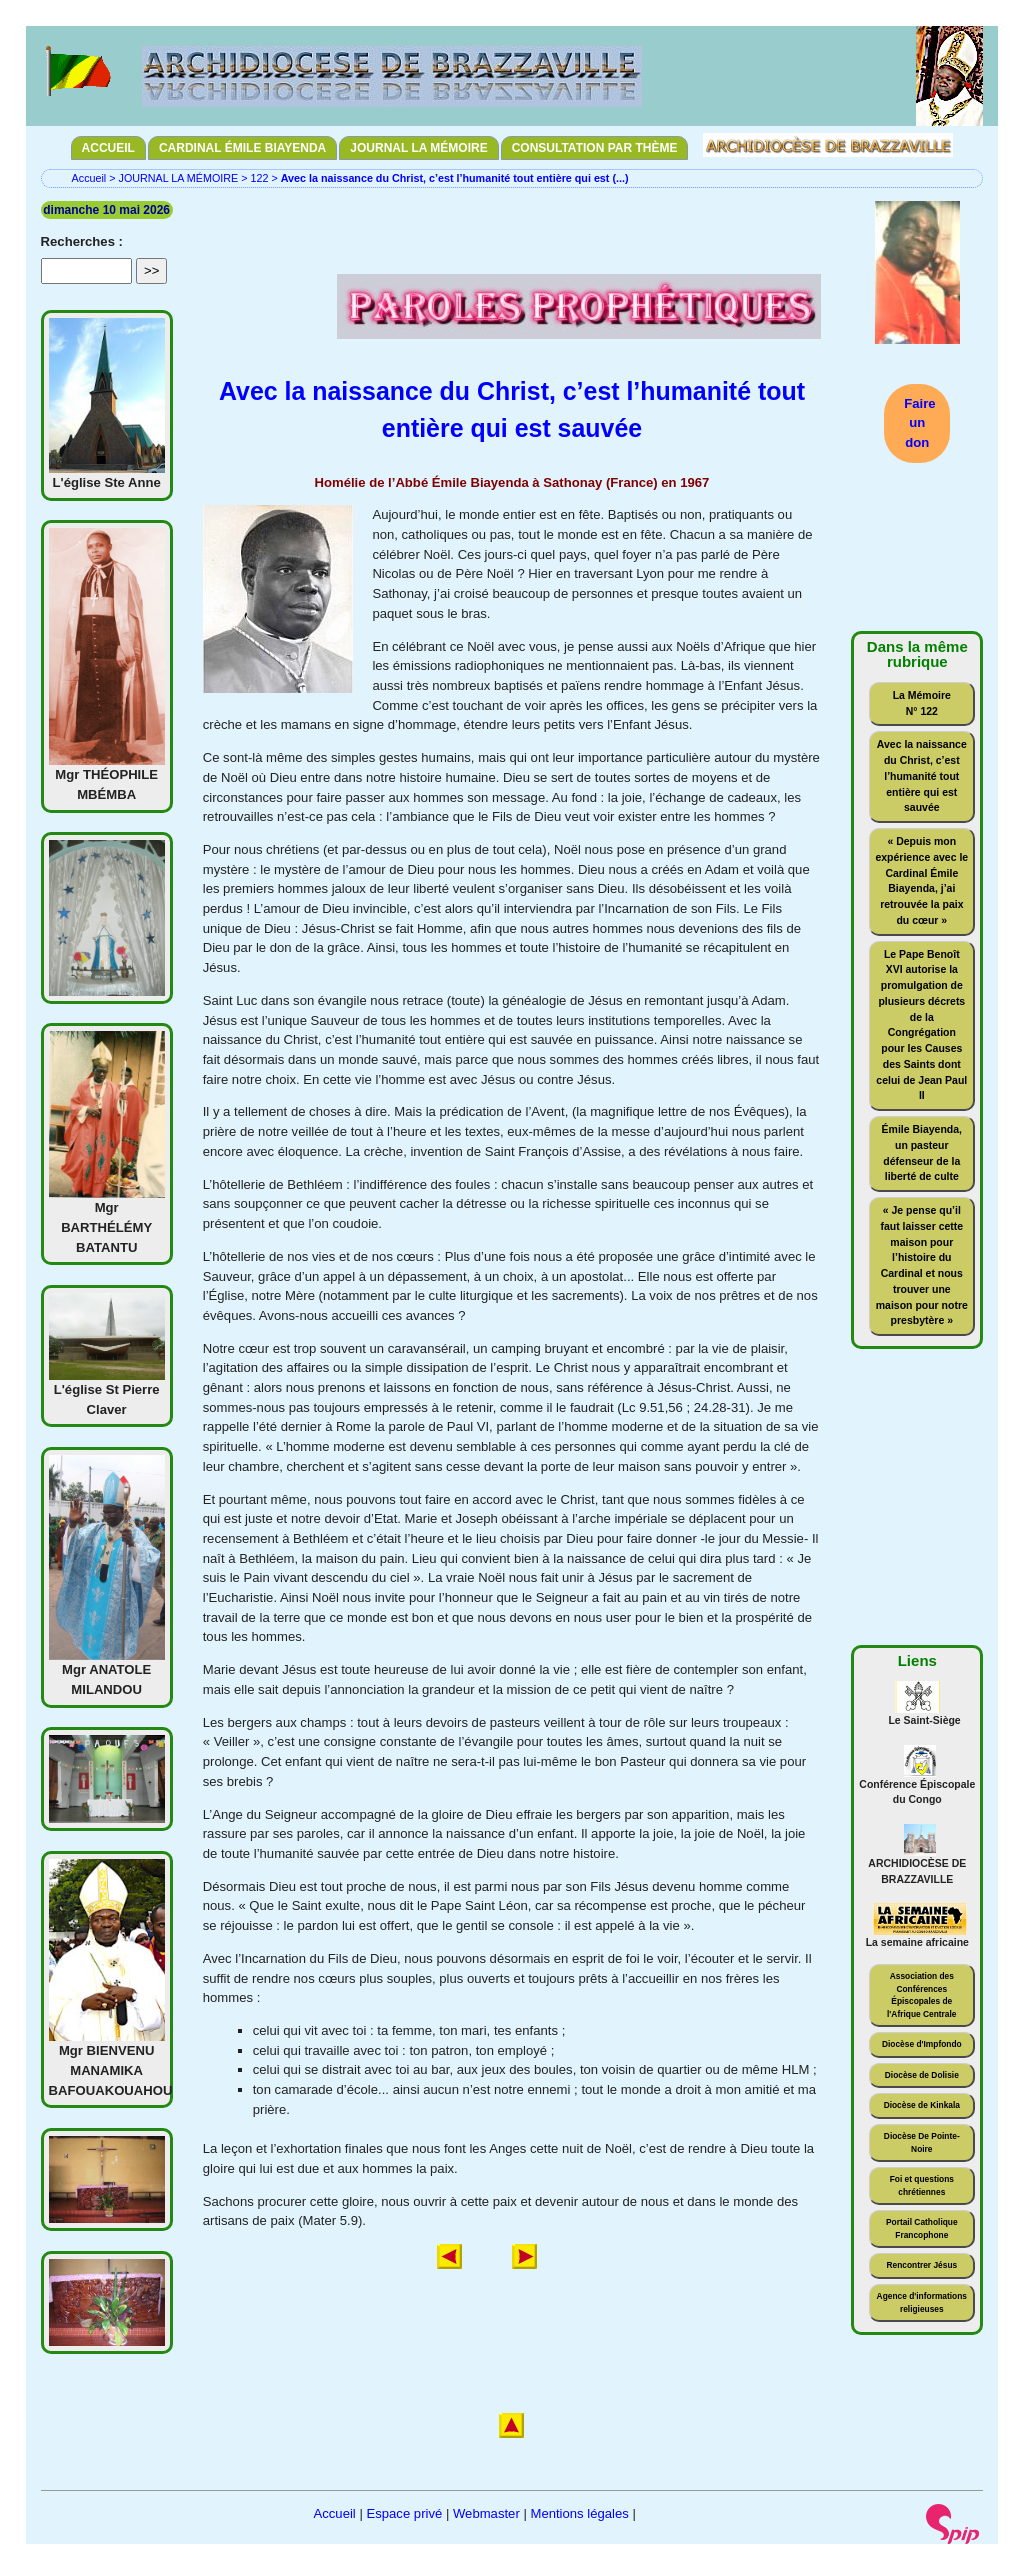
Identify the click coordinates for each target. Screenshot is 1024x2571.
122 (259, 178)
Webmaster (486, 2513)
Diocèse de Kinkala (922, 2105)
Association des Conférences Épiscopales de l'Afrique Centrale (921, 1995)
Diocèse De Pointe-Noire (922, 2142)
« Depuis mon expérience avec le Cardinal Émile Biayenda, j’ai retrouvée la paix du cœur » (921, 881)
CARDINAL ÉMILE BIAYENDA (242, 148)
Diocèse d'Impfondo (922, 2044)
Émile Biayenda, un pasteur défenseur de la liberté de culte (922, 1153)
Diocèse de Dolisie (922, 2075)
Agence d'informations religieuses (922, 2302)
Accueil (89, 178)
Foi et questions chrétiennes (922, 2185)
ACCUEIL (108, 148)
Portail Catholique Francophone (922, 2228)
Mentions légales (579, 2513)
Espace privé (404, 2513)
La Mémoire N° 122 (922, 703)
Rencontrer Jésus (921, 2265)
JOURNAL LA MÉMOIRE (418, 148)
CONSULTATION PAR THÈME (595, 148)
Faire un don (919, 423)
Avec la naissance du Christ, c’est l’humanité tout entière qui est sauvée (922, 776)
